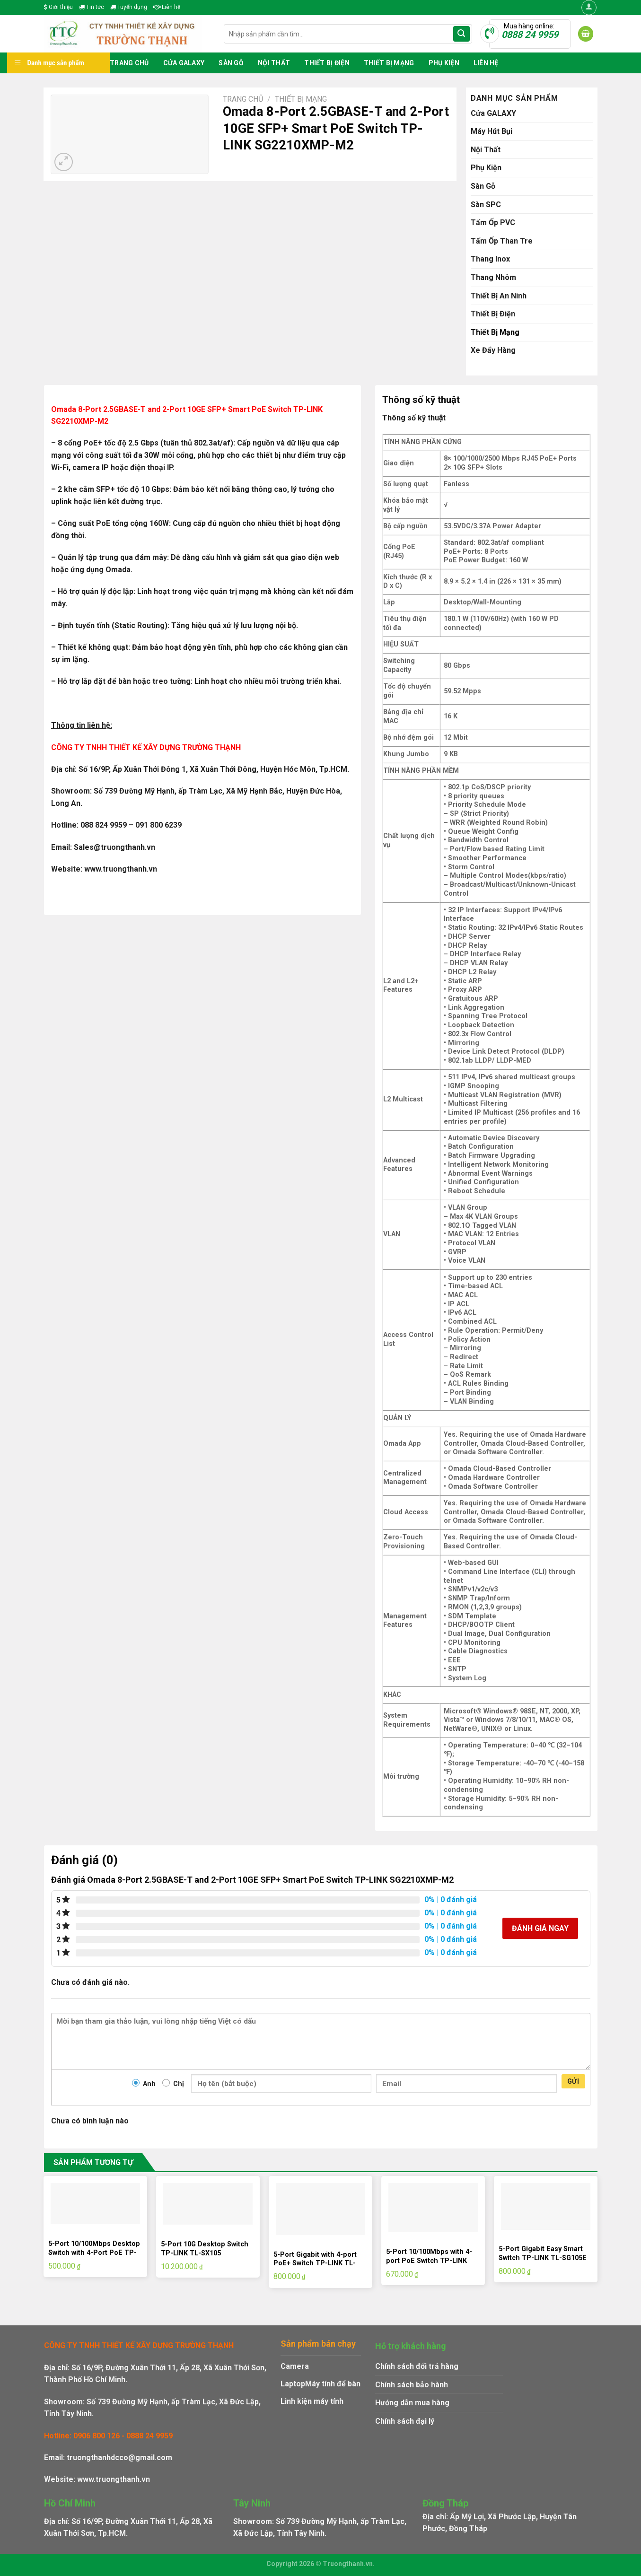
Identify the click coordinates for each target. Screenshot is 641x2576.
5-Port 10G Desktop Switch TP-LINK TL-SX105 (204, 2248)
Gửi (573, 2081)
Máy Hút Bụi (491, 131)
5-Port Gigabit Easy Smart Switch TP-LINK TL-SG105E (543, 2253)
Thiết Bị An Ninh (499, 295)
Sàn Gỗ (231, 63)
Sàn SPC (486, 204)
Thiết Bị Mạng (389, 63)
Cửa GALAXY (184, 63)
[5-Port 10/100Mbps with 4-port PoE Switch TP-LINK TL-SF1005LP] (432, 2207)
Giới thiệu (58, 7)
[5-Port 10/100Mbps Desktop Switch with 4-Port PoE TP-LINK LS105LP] (95, 2203)
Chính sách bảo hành (411, 2384)
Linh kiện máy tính (312, 2401)
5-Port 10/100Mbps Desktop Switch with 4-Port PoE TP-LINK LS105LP (94, 2252)
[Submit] (461, 34)
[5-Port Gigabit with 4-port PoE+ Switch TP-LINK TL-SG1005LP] (320, 2209)
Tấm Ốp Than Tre (502, 240)
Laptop (293, 2383)
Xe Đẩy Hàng (493, 350)
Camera (295, 2366)
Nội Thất (274, 63)
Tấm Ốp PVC (493, 222)
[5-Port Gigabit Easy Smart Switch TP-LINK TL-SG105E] (545, 2206)
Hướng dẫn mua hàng (412, 2402)
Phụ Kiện (444, 63)
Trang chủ (129, 63)
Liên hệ (166, 7)
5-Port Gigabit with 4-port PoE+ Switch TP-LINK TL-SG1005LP (315, 2263)
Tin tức (91, 7)
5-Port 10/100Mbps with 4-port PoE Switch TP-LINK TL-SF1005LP (429, 2260)
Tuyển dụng (128, 7)
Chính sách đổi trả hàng (416, 2366)
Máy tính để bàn (332, 2383)
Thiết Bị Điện (327, 63)
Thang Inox (490, 258)
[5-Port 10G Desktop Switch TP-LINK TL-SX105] (207, 2204)
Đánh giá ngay (540, 1928)
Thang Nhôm (493, 277)
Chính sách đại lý (404, 2421)
